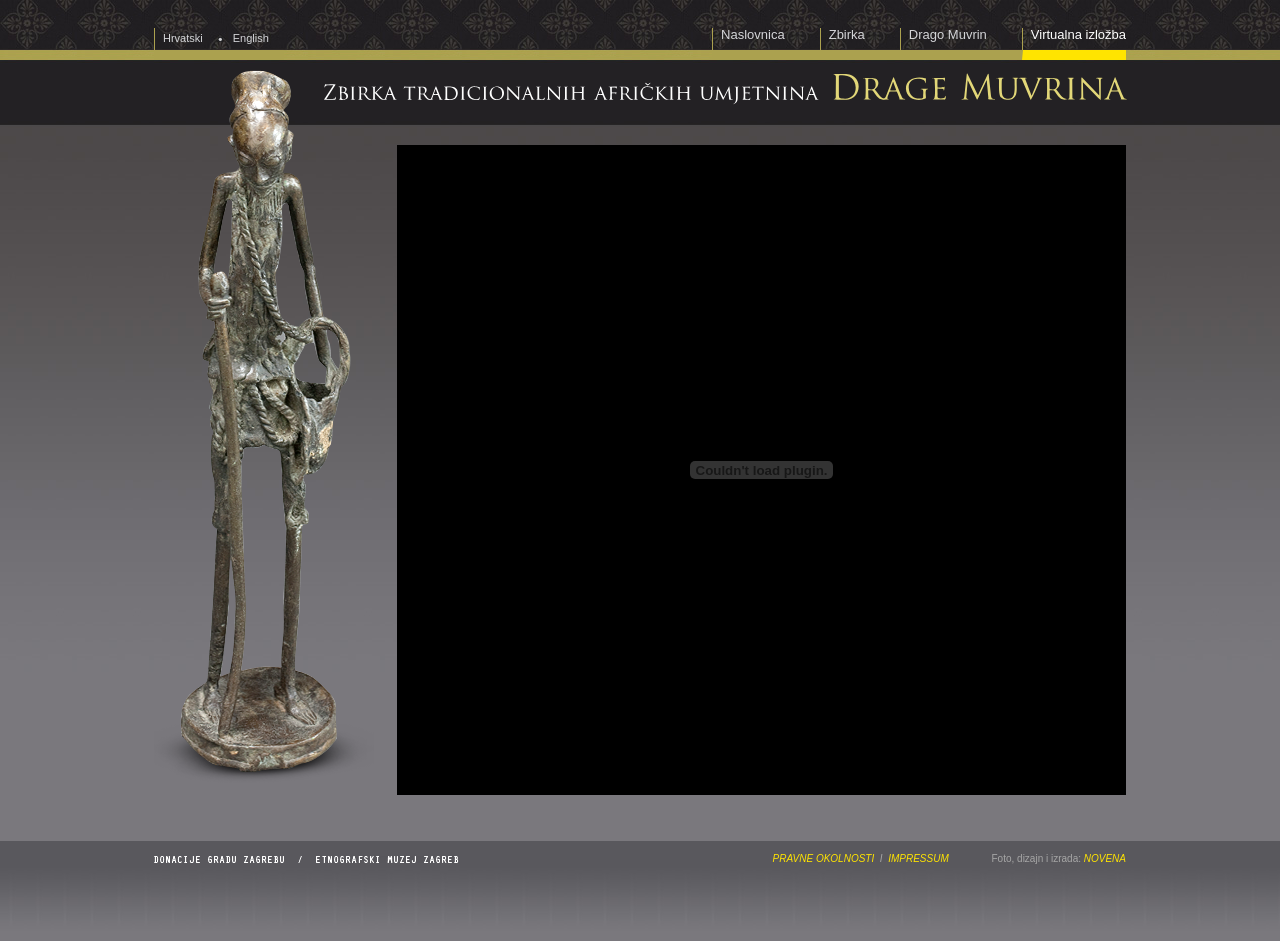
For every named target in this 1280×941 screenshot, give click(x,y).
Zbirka (847, 35)
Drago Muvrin (948, 35)
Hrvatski (183, 38)
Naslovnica (753, 35)
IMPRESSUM (918, 858)
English (251, 38)
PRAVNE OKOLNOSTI (824, 858)
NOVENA (1105, 858)
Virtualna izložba (1078, 35)
